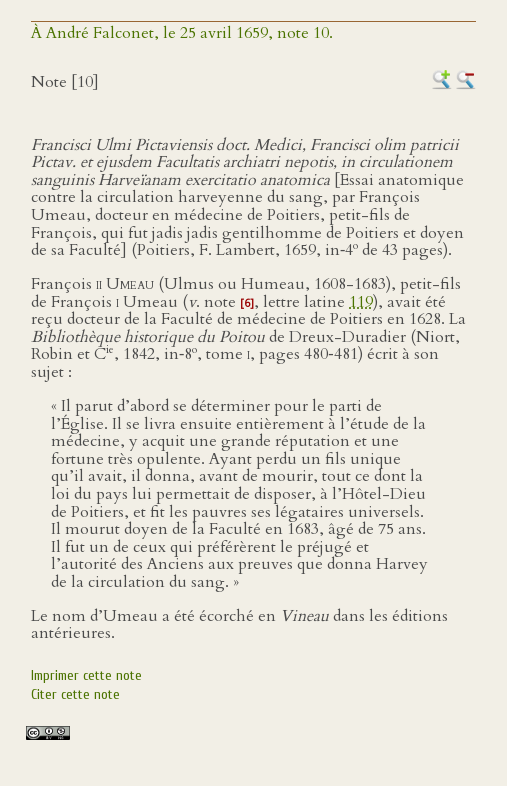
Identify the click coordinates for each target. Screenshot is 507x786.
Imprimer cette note (86, 675)
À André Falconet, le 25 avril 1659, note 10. (182, 33)
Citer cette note (75, 694)
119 (361, 302)
